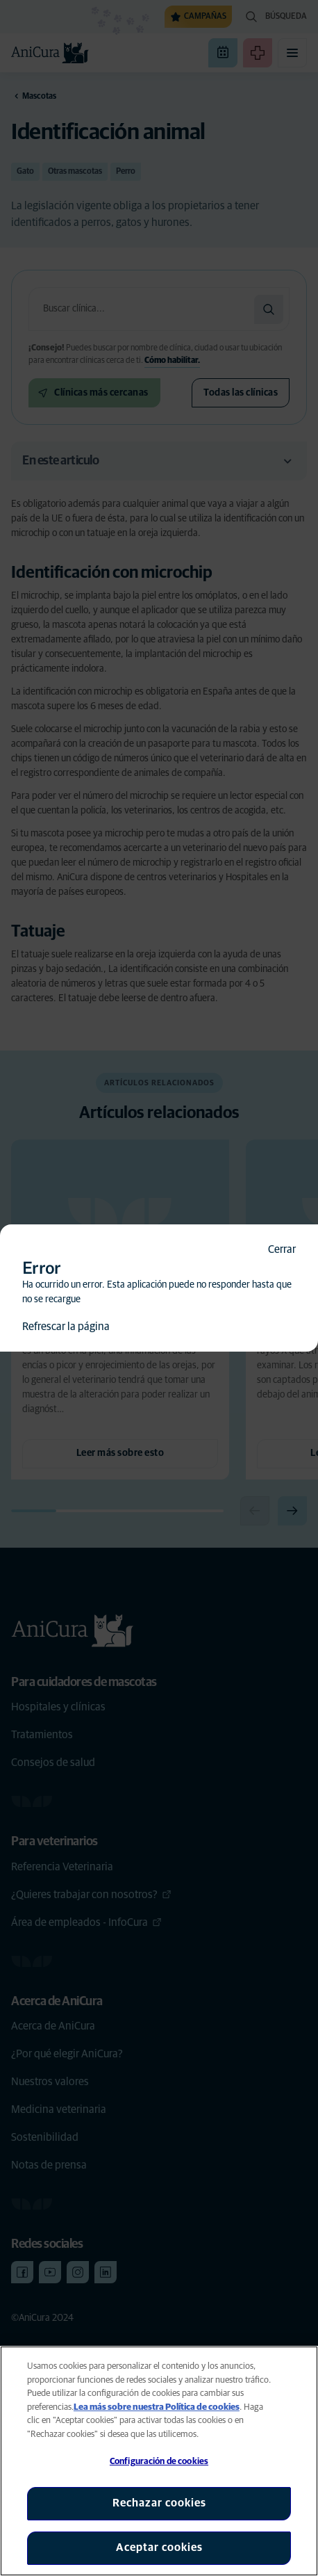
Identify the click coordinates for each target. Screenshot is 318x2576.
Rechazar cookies (159, 2503)
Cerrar (282, 1249)
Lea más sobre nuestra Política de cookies (157, 2407)
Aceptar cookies (159, 2547)
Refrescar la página (66, 1326)
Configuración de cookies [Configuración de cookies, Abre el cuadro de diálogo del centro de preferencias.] (159, 2461)
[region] (159, 2461)
